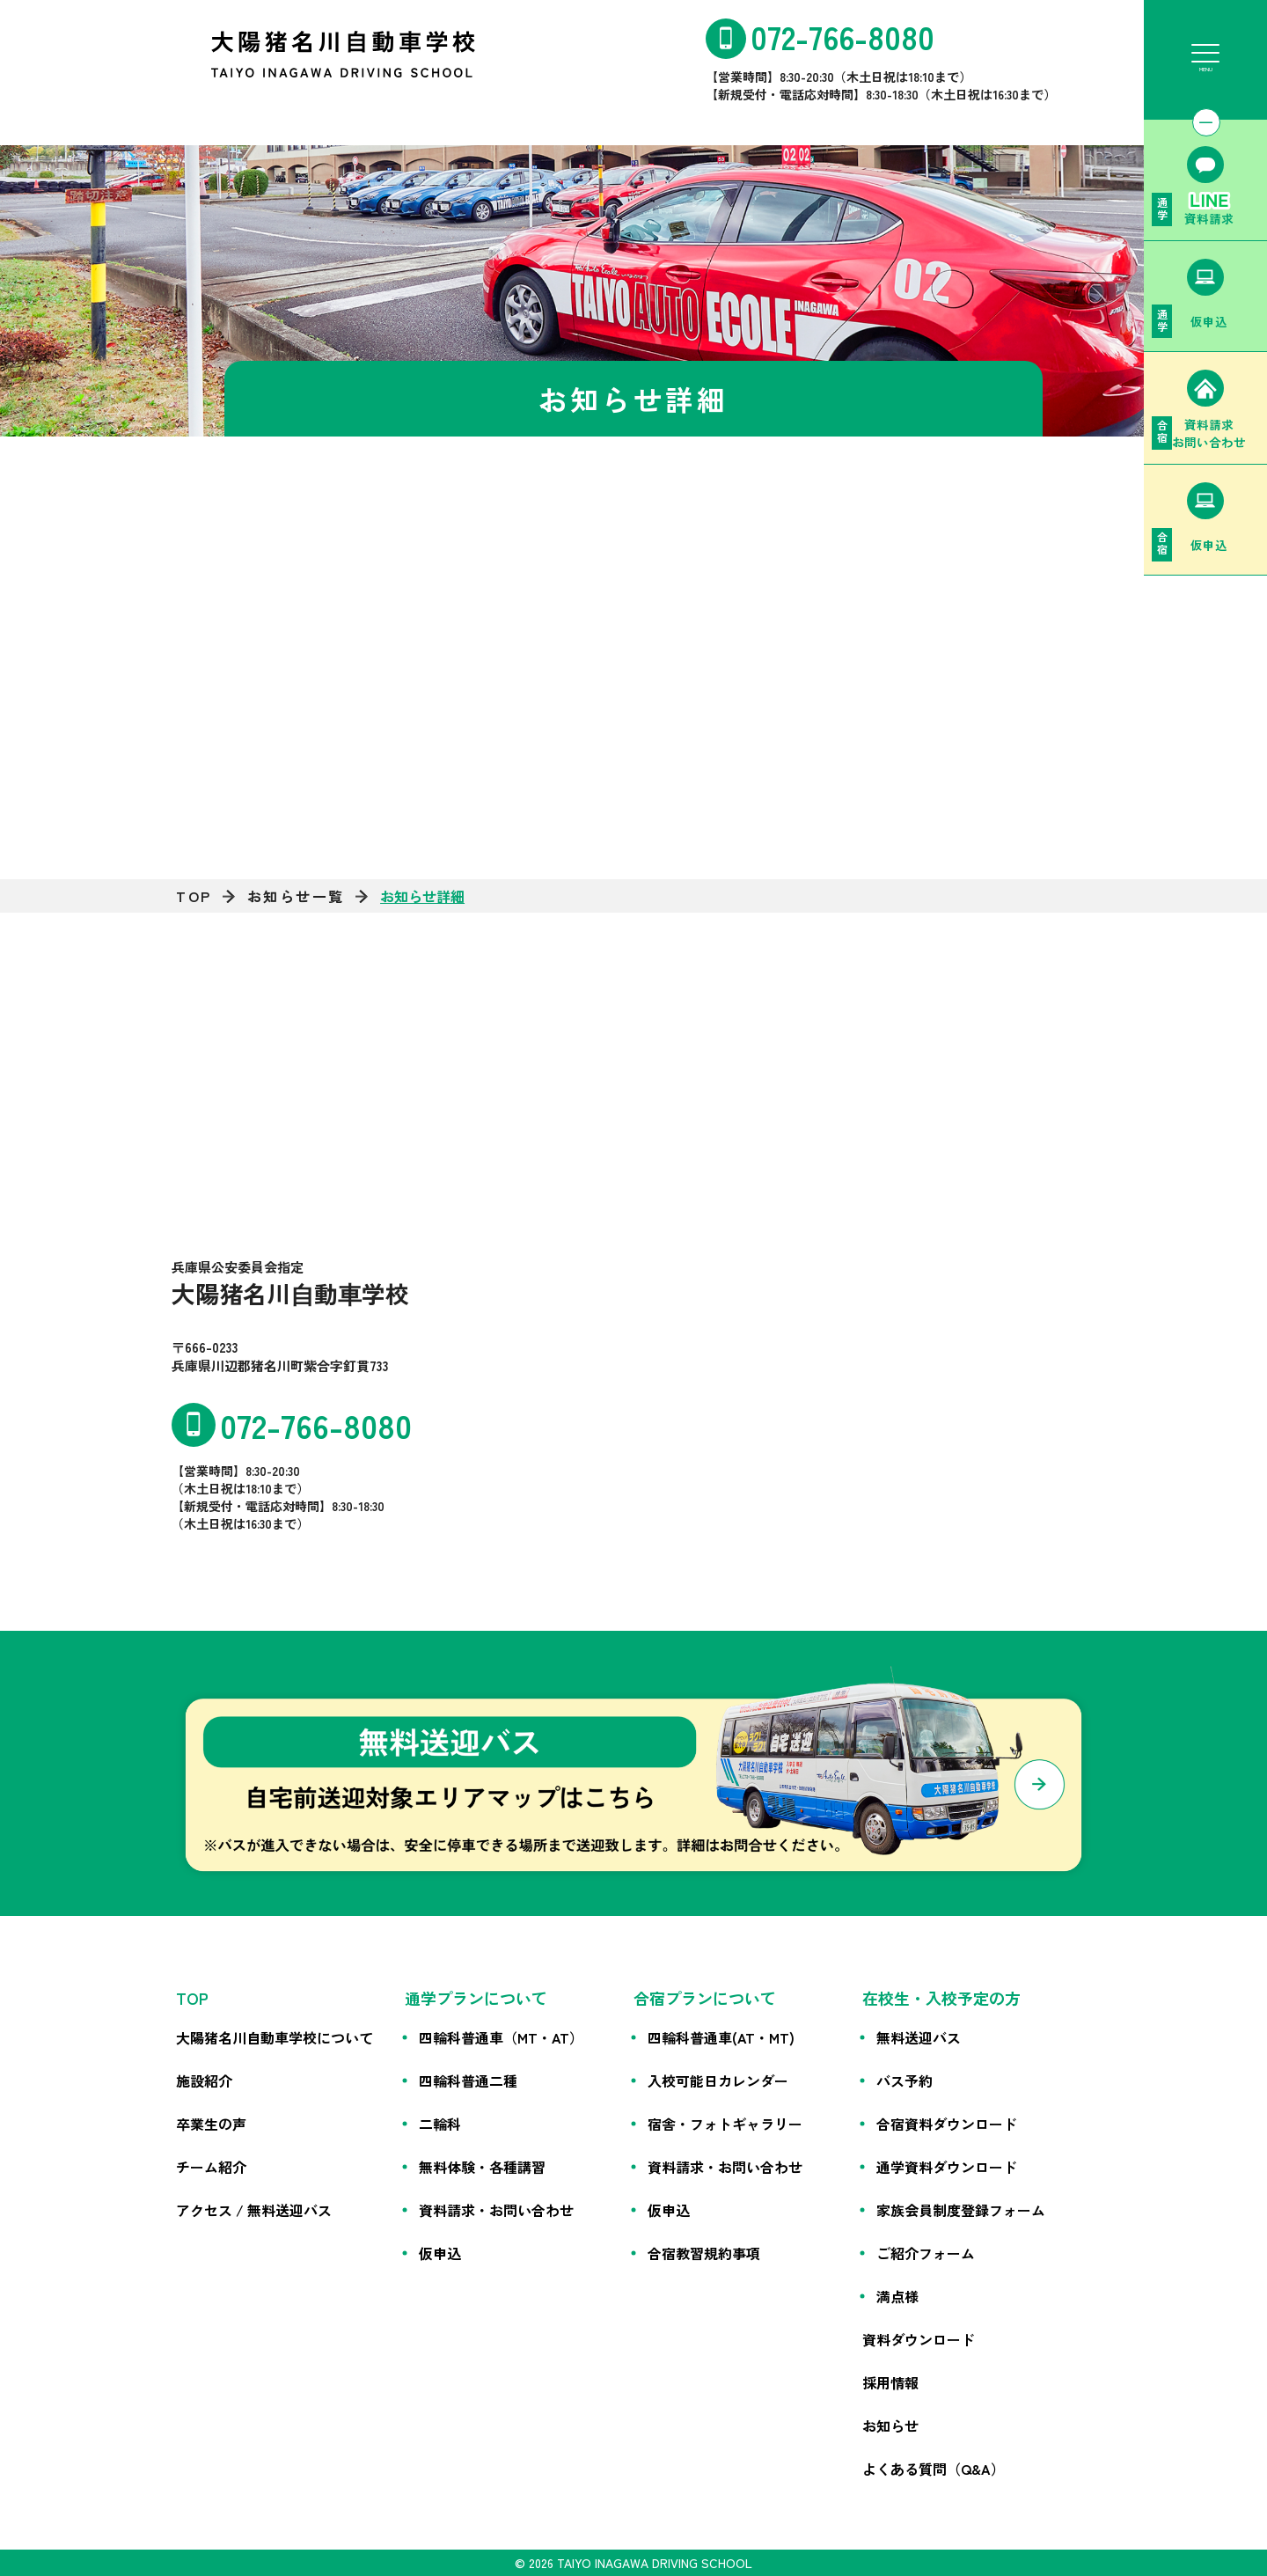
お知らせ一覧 (296, 895)
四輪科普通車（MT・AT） (501, 2037)
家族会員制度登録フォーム (960, 2209)
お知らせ (890, 2425)
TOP (194, 895)
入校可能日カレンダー (718, 2080)
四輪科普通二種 (468, 2080)
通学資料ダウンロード (946, 2166)
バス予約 (904, 2080)
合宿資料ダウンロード (946, 2123)
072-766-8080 (842, 36)
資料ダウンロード (918, 2339)
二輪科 (440, 2123)
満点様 (897, 2296)
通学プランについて (476, 1997)
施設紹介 (204, 2080)
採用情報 (890, 2382)
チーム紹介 (211, 2166)
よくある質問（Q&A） (933, 2468)
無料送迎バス (918, 2037)
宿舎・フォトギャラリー (725, 2123)
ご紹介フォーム (925, 2253)
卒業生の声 (211, 2123)
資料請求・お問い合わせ (496, 2209)
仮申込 (440, 2253)
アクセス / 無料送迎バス (254, 2209)
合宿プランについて (705, 1997)
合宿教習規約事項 (704, 2253)
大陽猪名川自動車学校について (274, 2037)
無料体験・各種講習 (482, 2166)
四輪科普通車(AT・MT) (721, 2037)
